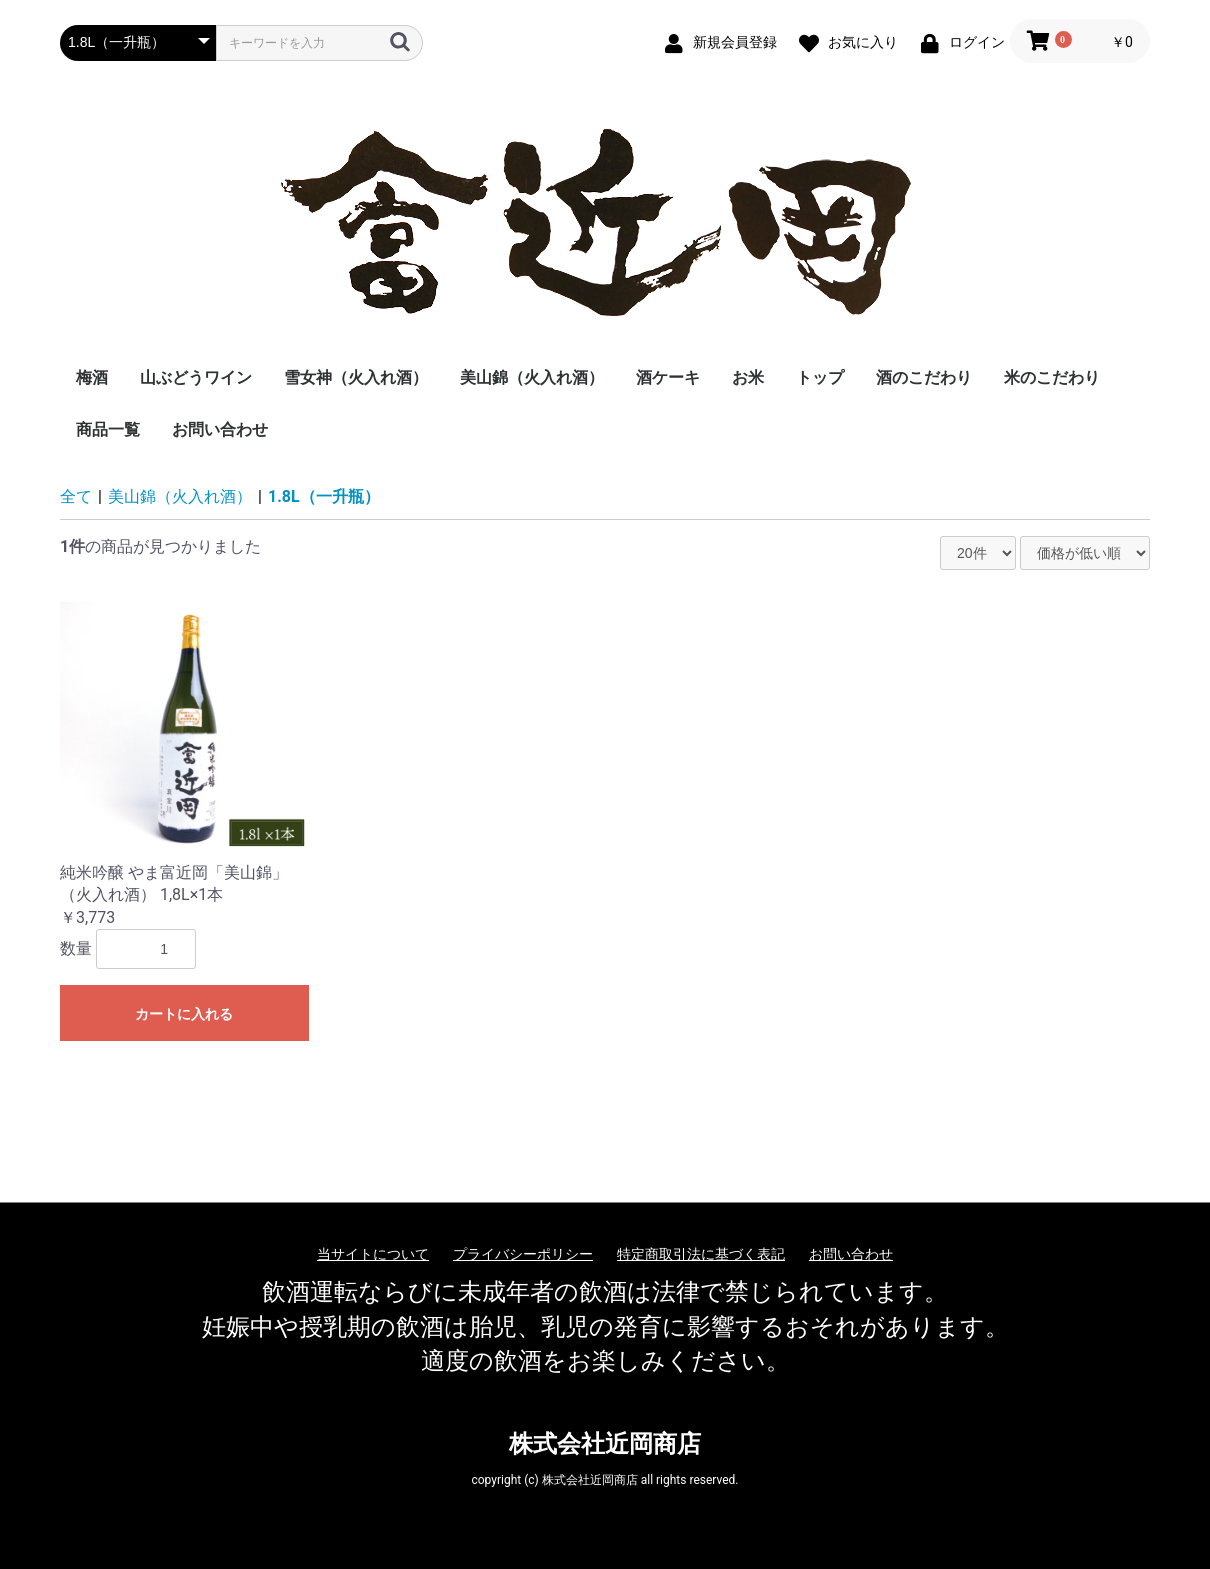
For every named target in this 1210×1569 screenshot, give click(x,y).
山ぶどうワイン (196, 377)
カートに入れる (184, 1014)
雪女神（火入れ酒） (356, 377)
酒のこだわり (924, 377)
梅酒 (92, 377)
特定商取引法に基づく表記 (701, 1254)
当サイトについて (373, 1254)
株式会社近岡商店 (605, 1444)
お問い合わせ (220, 429)
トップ (820, 377)
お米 (748, 377)
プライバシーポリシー (523, 1254)
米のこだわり (1052, 377)
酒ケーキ (668, 377)
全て (76, 496)
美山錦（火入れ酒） (532, 377)
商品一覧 (108, 429)
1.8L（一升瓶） (324, 496)
